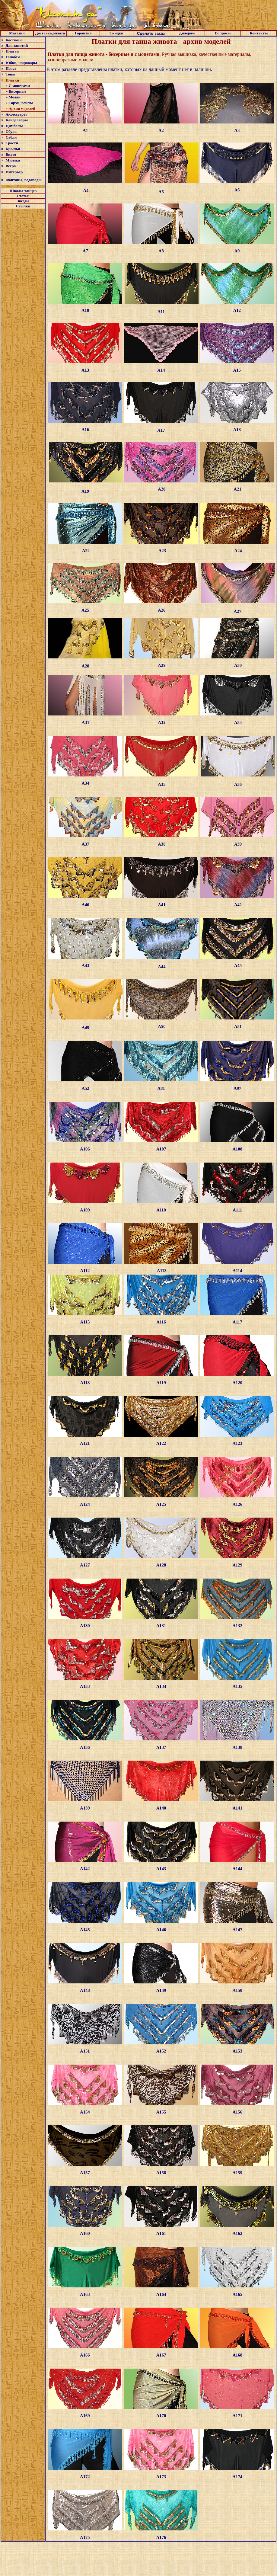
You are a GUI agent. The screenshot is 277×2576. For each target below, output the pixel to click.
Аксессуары (16, 114)
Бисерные (17, 91)
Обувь (11, 131)
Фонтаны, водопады (23, 180)
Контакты (259, 33)
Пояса (10, 68)
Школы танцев (23, 190)
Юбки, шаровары (21, 62)
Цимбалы (14, 125)
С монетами (19, 85)
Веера (10, 166)
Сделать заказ (151, 33)
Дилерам (187, 33)
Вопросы (223, 33)
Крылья (12, 148)
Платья (12, 51)
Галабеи (12, 57)
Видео (10, 154)
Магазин (16, 33)
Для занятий (16, 45)
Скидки (116, 33)
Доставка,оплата (50, 33)
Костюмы (13, 40)
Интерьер (14, 172)
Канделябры (16, 120)
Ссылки (23, 206)
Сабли (11, 137)
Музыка (12, 160)
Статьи (23, 196)
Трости (11, 143)
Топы (10, 74)
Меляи (14, 97)
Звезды (23, 201)
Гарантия (83, 33)
